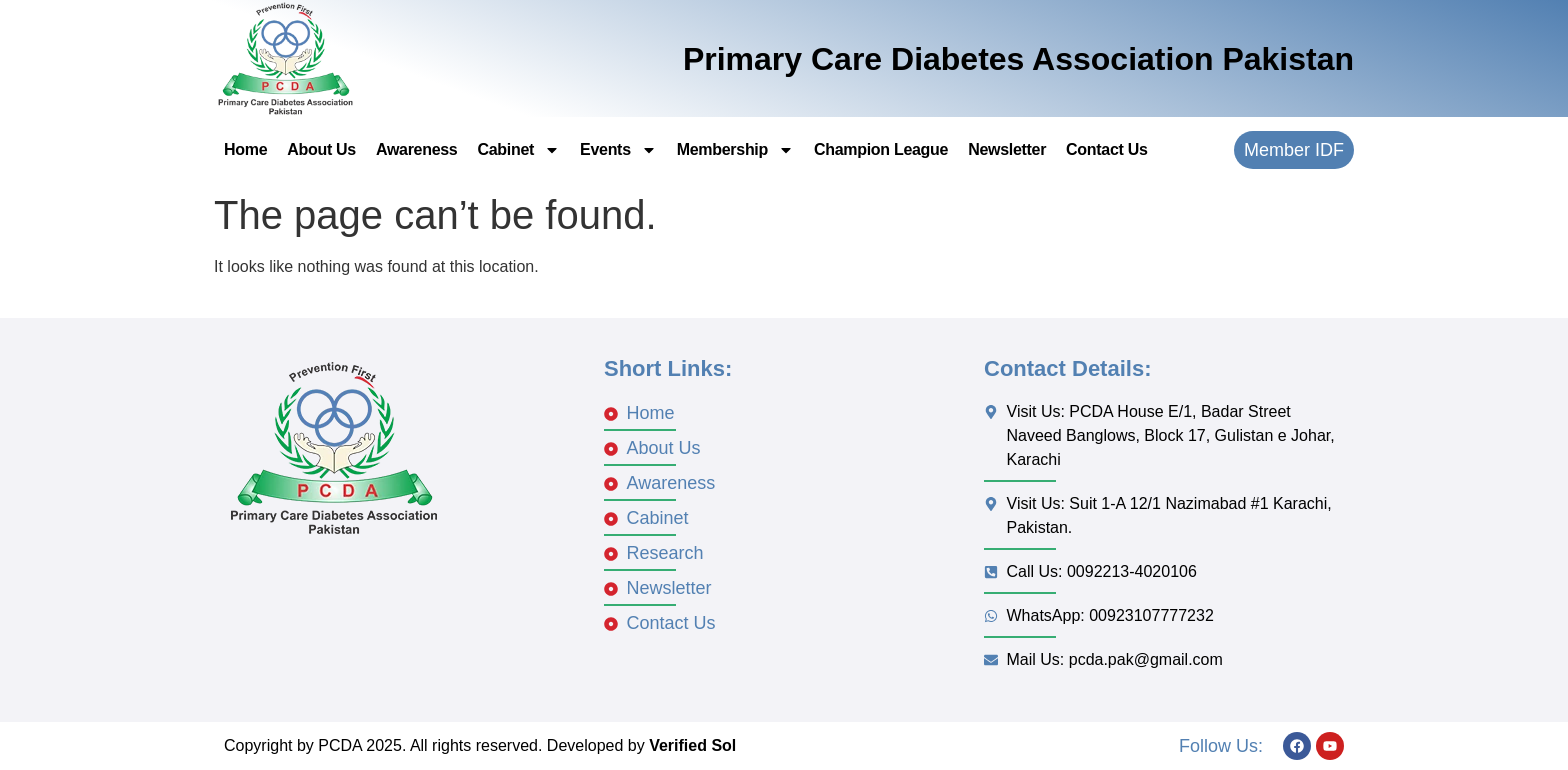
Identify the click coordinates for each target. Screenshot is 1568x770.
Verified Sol (692, 745)
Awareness (417, 149)
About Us (321, 149)
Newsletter (1007, 149)
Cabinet (518, 150)
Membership (735, 150)
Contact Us (1106, 149)
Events (618, 150)
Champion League (881, 149)
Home (245, 149)
